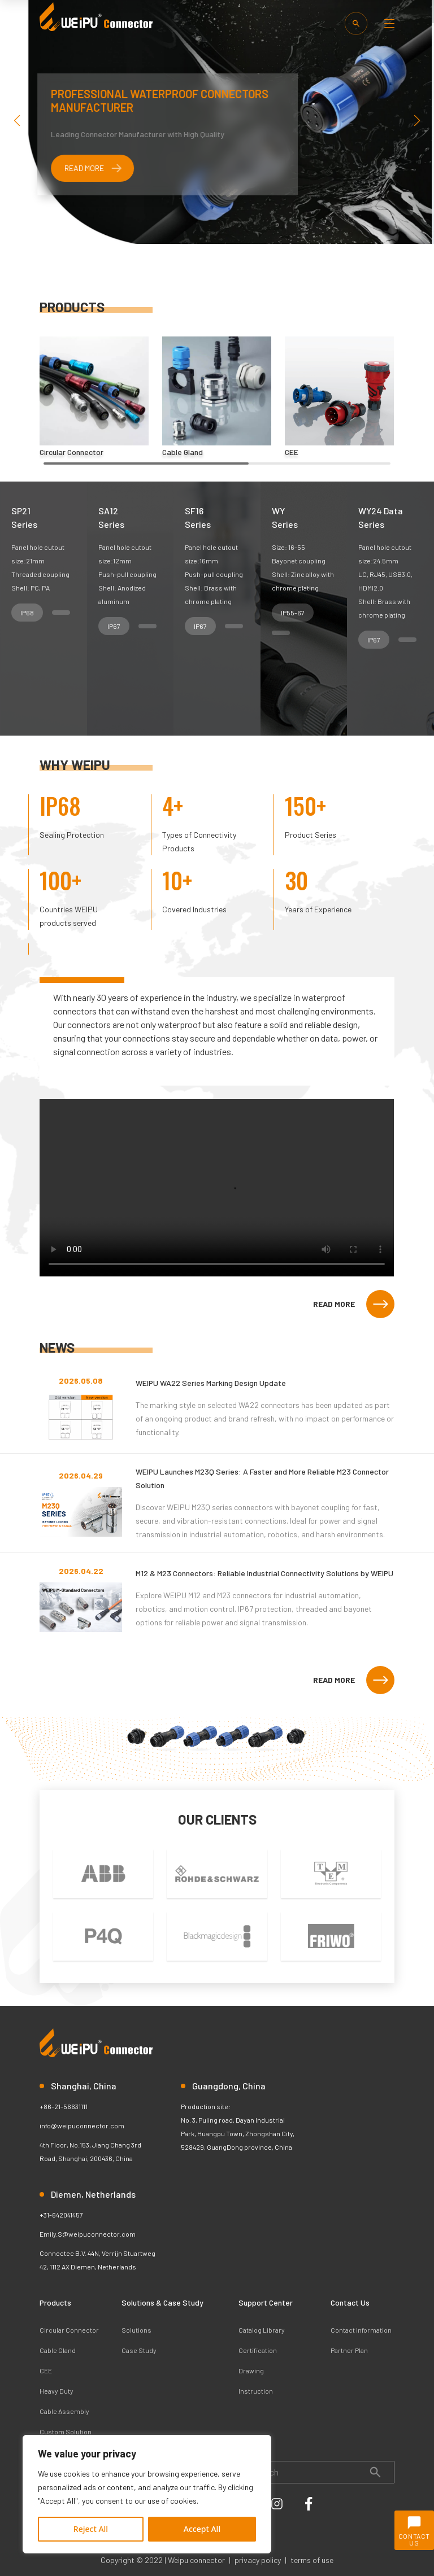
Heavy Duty (56, 2391)
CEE (46, 2370)
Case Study (139, 2350)
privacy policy (258, 2560)
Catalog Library (261, 2330)
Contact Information (361, 2330)
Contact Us (350, 2302)
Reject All (90, 2528)
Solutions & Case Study (162, 2302)
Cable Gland (58, 2350)
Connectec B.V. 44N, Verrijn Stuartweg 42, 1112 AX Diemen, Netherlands (97, 2260)
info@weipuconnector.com (82, 2125)
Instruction (255, 2391)
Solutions (136, 2330)
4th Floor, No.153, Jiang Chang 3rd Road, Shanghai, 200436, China (90, 2151)
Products (55, 2302)
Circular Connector (69, 2330)
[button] (417, 121)
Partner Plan (349, 2350)
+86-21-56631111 (64, 2106)
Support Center (265, 2302)
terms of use (311, 2560)
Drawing (251, 2370)
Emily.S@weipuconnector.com (88, 2234)
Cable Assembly (64, 2411)
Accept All (202, 2528)
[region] (147, 2494)
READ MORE (353, 1304)
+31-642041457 (61, 2215)
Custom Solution (66, 2431)
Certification (257, 2350)
